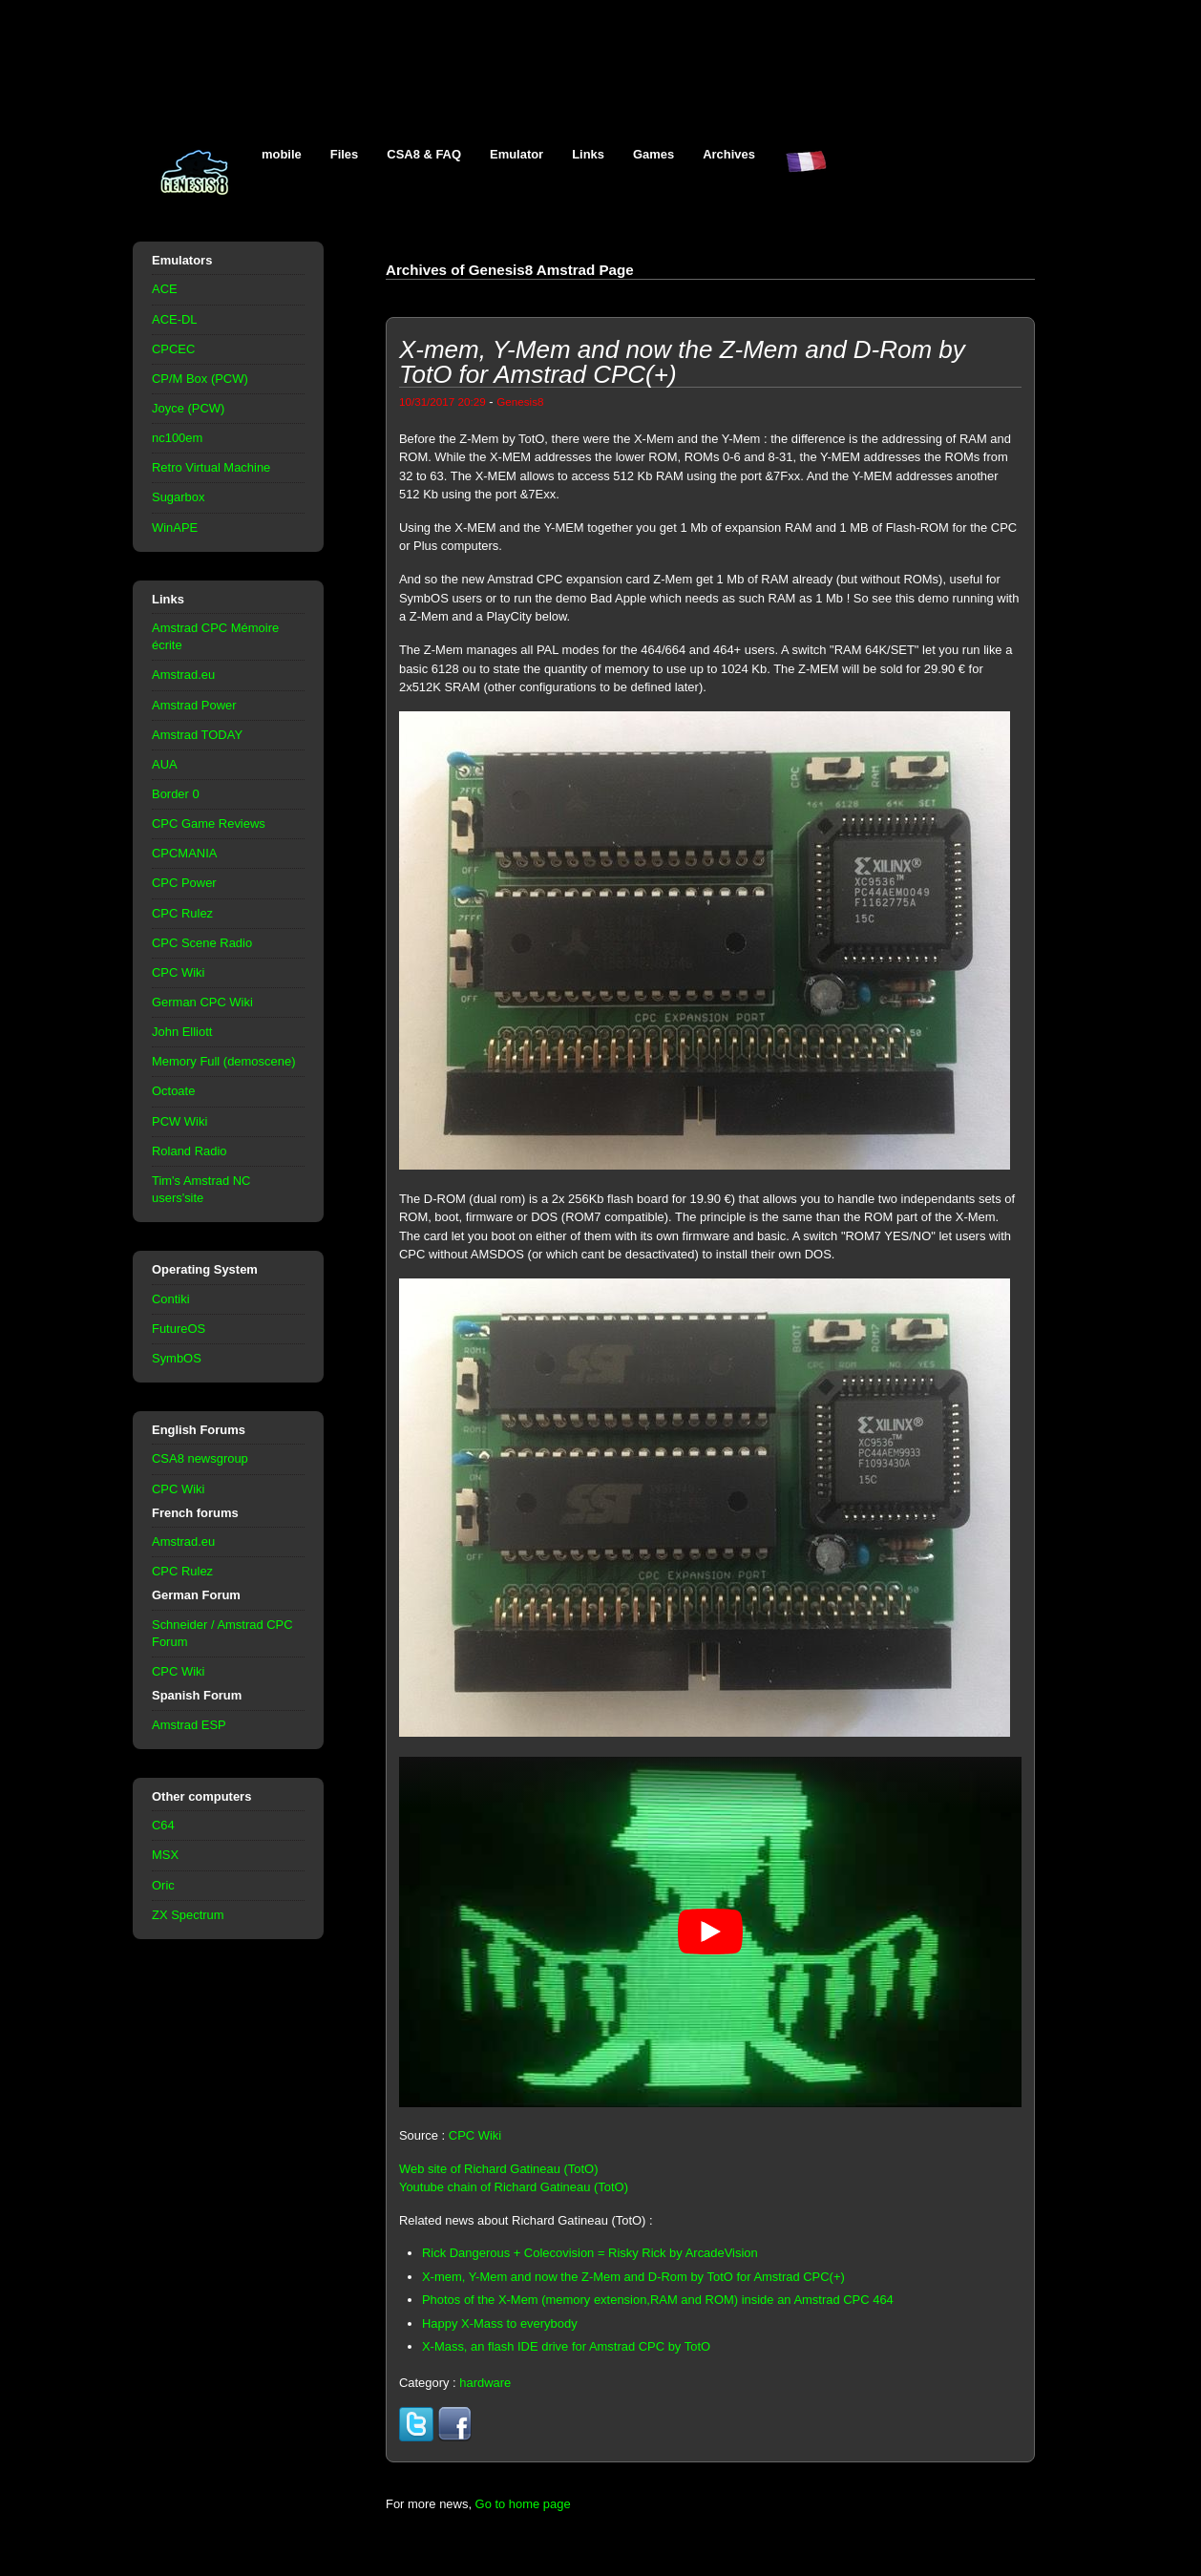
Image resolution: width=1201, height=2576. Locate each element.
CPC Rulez (182, 913)
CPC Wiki (178, 972)
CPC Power (184, 883)
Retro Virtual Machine (211, 467)
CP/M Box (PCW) (200, 378)
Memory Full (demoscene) (223, 1061)
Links (588, 154)
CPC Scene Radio (202, 943)
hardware (485, 2382)
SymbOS (176, 1358)
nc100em (177, 438)
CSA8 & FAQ (424, 154)
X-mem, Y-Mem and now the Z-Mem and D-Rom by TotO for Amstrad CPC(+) (633, 2277)
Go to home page (523, 2504)
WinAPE (175, 527)
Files (344, 154)
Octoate (173, 1091)
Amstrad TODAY (197, 735)
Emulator (516, 154)
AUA (165, 764)
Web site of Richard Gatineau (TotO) (499, 2169)
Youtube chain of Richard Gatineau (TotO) (513, 2187)
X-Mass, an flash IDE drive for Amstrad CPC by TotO (566, 2346)
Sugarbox (178, 497)
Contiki (171, 1299)
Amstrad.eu (183, 674)
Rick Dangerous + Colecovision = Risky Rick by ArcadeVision (590, 2253)
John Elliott (182, 1031)
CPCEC (173, 349)
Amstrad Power (194, 705)
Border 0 (176, 794)
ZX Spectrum (188, 1915)
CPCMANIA (184, 853)
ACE (165, 289)
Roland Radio (189, 1151)
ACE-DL (175, 319)
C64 (163, 1825)
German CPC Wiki (202, 1002)
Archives (729, 154)
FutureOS (178, 1328)
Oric (163, 1885)
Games (653, 154)
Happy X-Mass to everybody (500, 2323)
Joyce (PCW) (188, 408)
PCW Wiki (179, 1121)
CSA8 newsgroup (200, 1458)
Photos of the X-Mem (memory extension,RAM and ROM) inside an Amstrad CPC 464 (658, 2299)
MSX (165, 1855)
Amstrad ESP (189, 1725)
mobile (282, 154)
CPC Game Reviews (208, 823)
